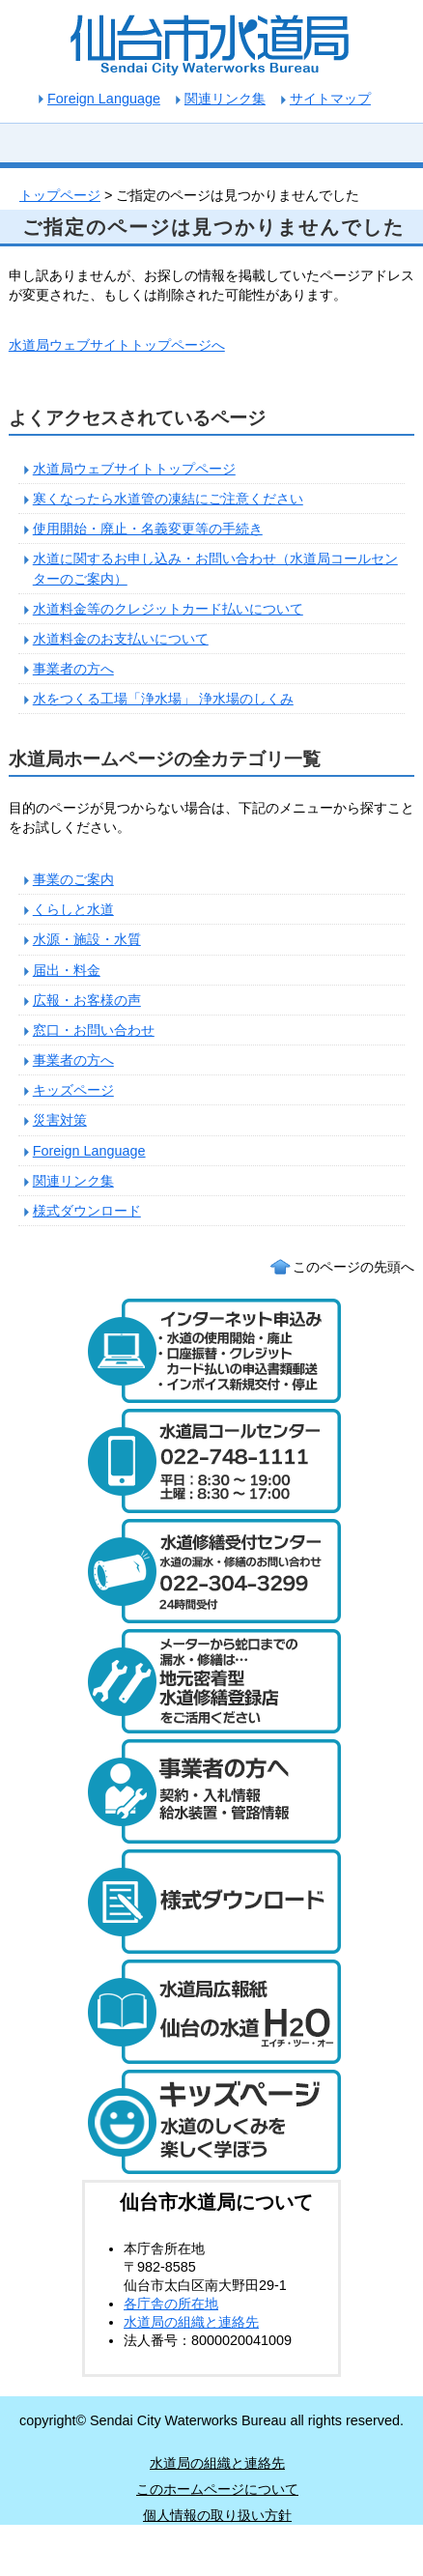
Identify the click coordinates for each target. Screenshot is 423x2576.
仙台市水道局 (211, 43)
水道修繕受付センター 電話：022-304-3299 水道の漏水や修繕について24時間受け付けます (211, 1571)
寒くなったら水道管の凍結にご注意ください (168, 498)
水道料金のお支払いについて (121, 638)
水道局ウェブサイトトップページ (134, 468)
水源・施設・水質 (87, 939)
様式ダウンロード (87, 1210)
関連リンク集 (225, 98)
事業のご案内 (73, 879)
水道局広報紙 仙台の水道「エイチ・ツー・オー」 (211, 2012)
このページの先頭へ (353, 1266)
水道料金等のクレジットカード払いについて (168, 608)
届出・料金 (66, 970)
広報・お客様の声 (87, 1000)
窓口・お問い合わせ (94, 1030)
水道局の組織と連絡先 (191, 2322)
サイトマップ (330, 98)
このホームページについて (217, 2489)
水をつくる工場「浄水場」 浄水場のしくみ (163, 698)
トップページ (59, 195)
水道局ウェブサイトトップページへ (117, 345)
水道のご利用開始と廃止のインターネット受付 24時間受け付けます (211, 1351)
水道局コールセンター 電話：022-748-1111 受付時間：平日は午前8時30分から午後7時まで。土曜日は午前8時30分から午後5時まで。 (211, 1461)
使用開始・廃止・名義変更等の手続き (148, 528)
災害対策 (60, 1120)
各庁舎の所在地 (171, 2303)
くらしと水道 (73, 909)
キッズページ (73, 1090)
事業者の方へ (73, 668)
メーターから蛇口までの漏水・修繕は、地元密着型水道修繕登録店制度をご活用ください (211, 1681)
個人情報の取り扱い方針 (217, 2515)
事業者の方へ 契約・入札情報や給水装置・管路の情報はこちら (211, 1791)
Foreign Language (89, 1151)
